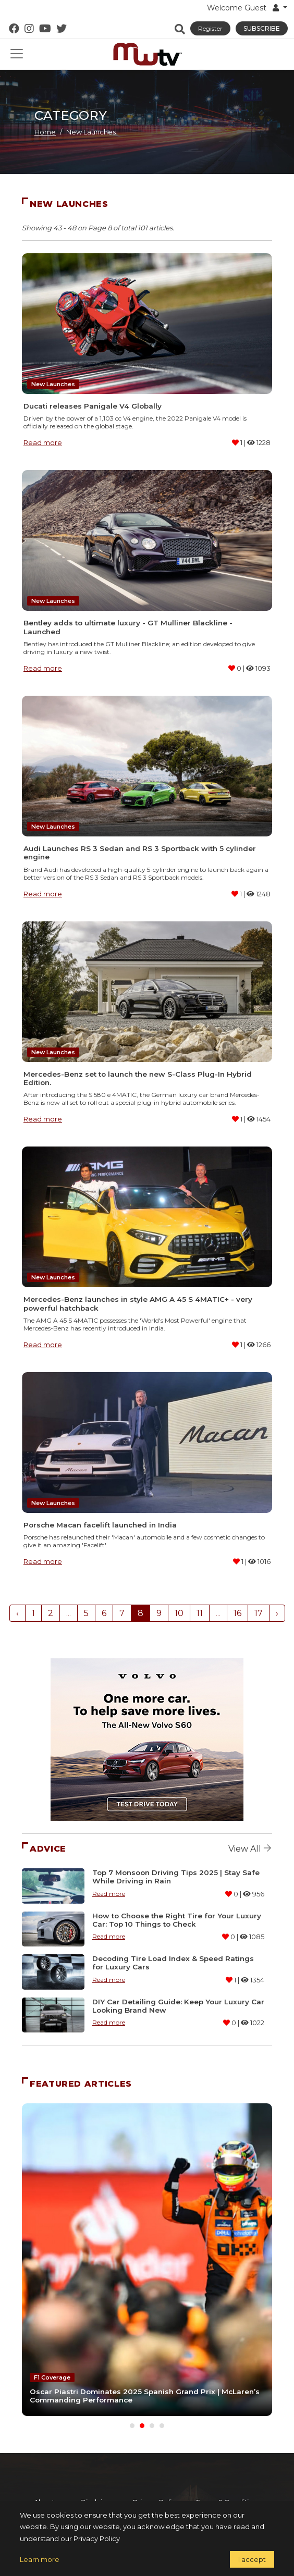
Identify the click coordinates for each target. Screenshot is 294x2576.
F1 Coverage (52, 2377)
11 (200, 1613)
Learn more (39, 2559)
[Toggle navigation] (17, 54)
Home (45, 132)
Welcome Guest (244, 8)
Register (210, 28)
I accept (252, 2559)
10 (179, 1613)
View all (250, 1849)
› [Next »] (277, 1613)
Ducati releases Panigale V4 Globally (92, 406)
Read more (42, 442)
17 (258, 1613)
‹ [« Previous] (17, 1613)
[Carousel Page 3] (152, 2425)
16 (237, 1613)
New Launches (53, 384)
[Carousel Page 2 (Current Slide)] (142, 2425)
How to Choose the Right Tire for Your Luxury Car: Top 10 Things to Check (176, 1920)
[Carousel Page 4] (162, 2425)
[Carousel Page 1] (132, 2425)
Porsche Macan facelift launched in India (100, 1525)
